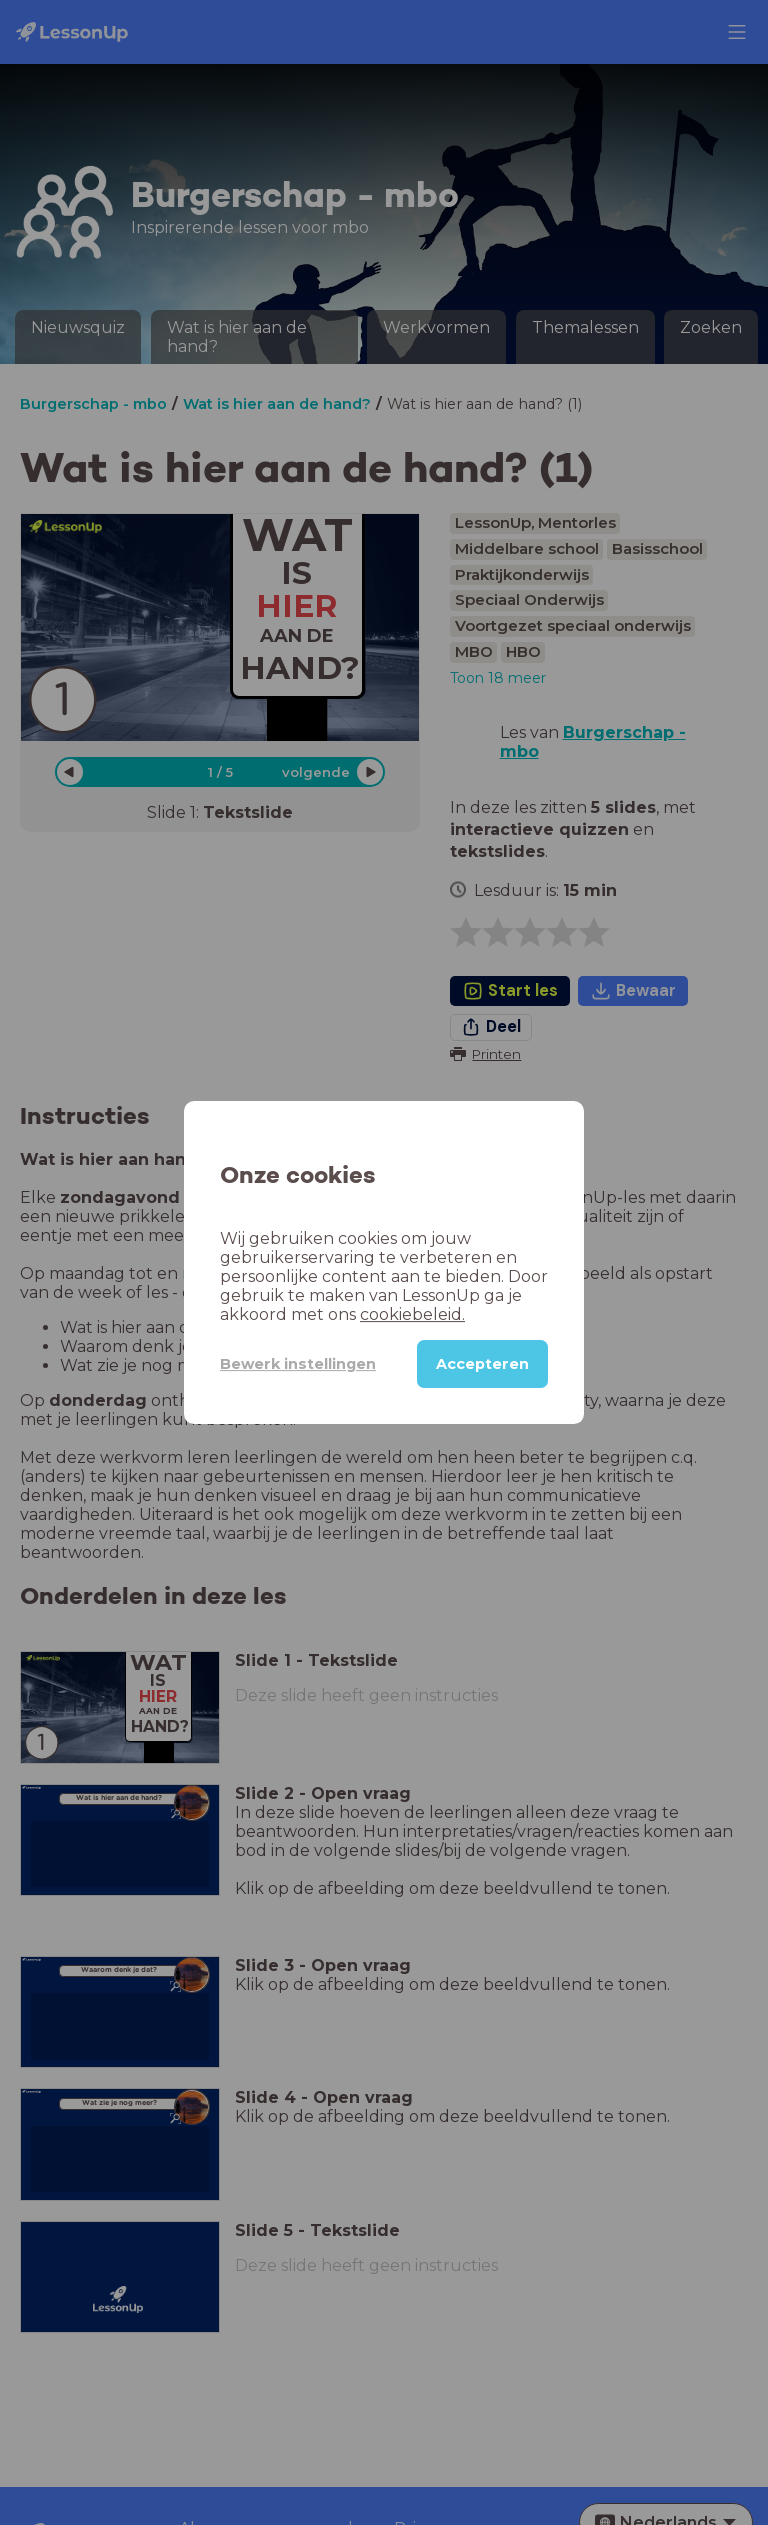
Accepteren (482, 1364)
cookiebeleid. (412, 1314)
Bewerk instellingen (298, 1364)
